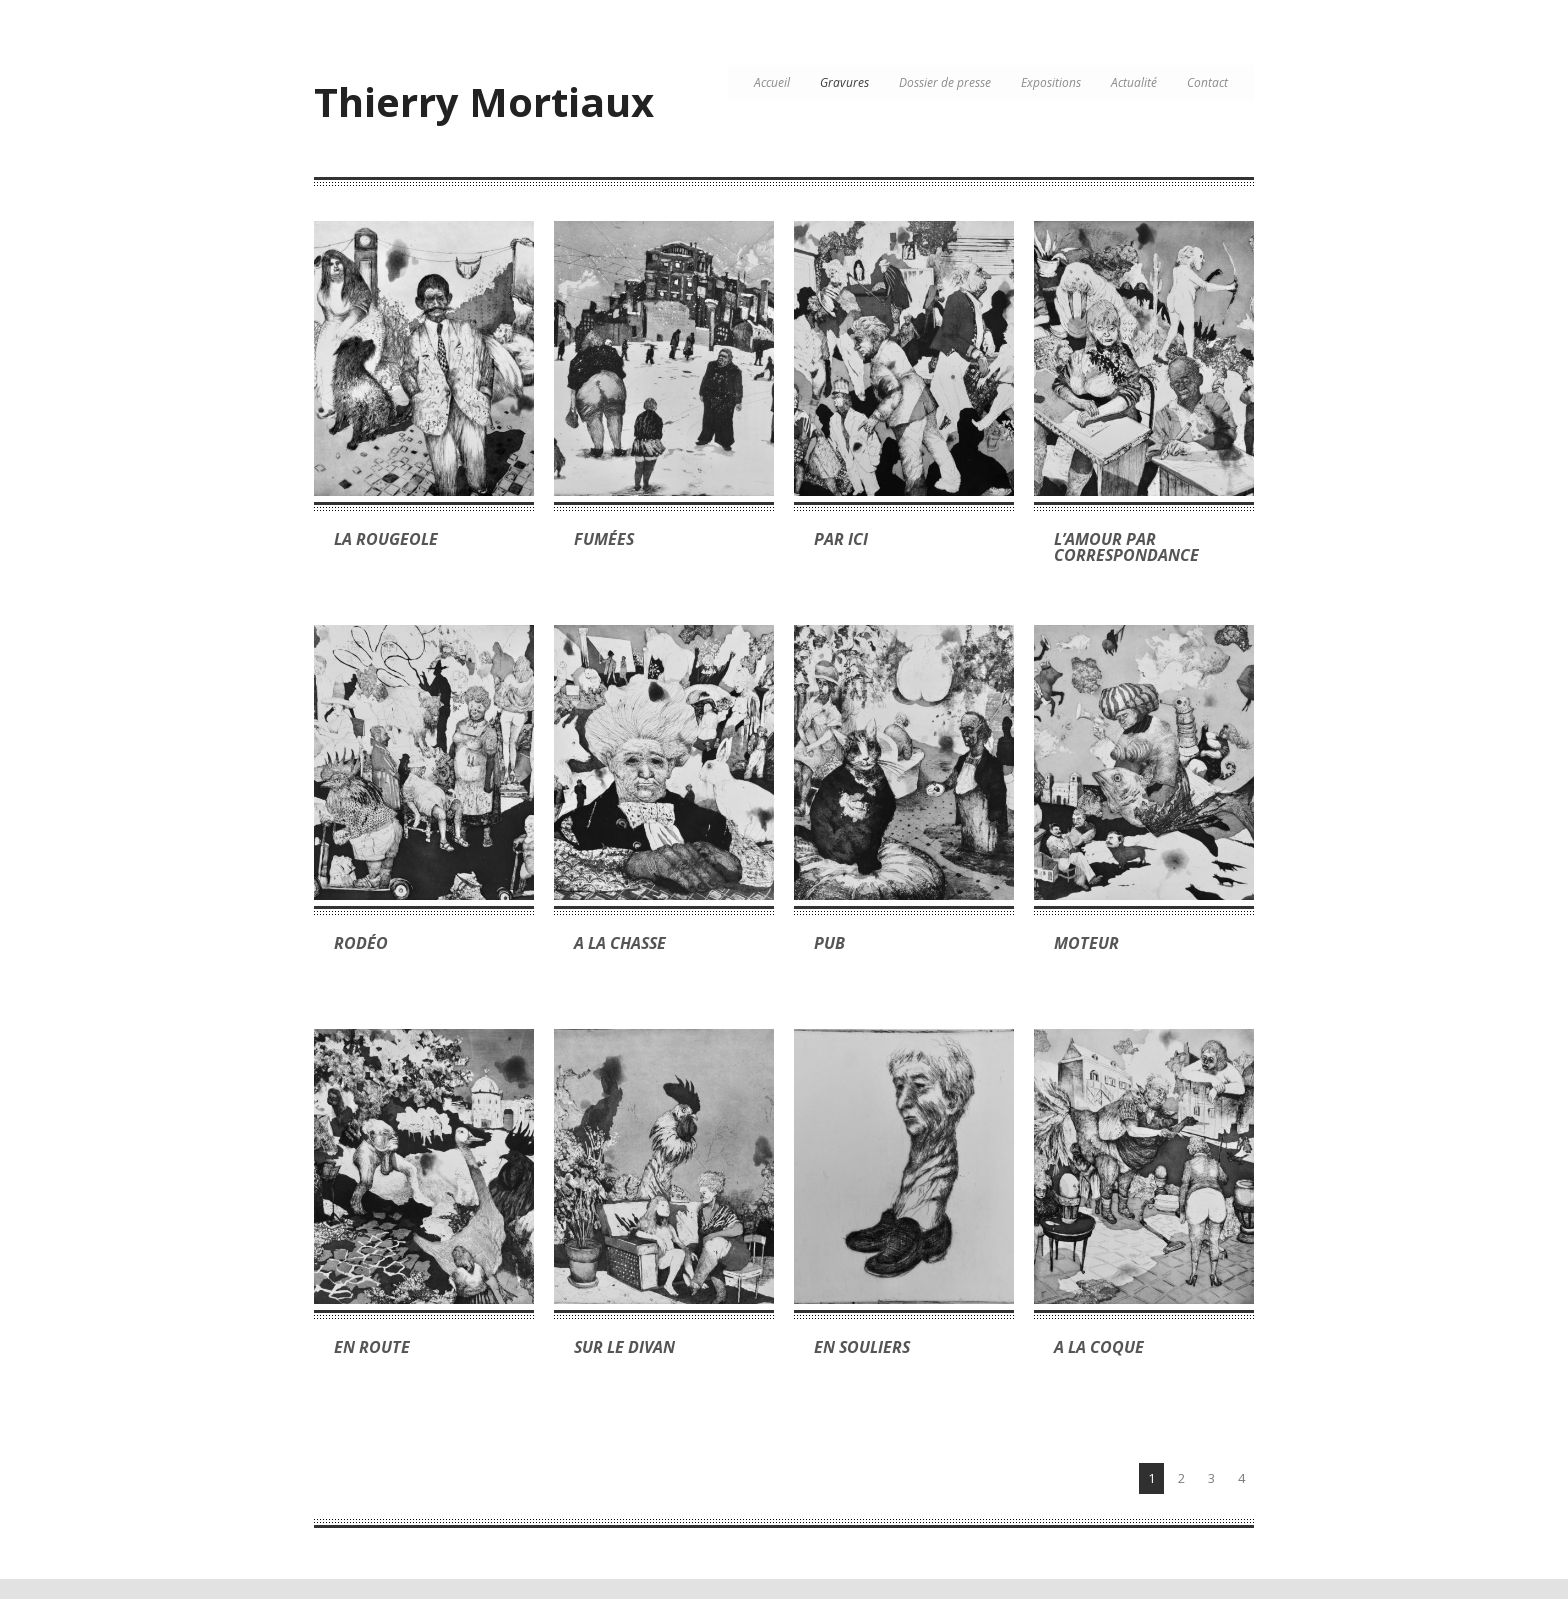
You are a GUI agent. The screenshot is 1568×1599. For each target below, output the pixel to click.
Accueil (772, 83)
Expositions (1051, 83)
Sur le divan (624, 1347)
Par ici (841, 539)
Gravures (844, 83)
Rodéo (361, 943)
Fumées (604, 539)
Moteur (1086, 943)
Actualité (1134, 83)
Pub (829, 943)
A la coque (1099, 1347)
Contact (1207, 83)
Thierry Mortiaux (484, 101)
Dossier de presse (945, 83)
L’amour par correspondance (1126, 547)
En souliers (862, 1347)
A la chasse (620, 943)
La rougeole (386, 539)
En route (372, 1347)
